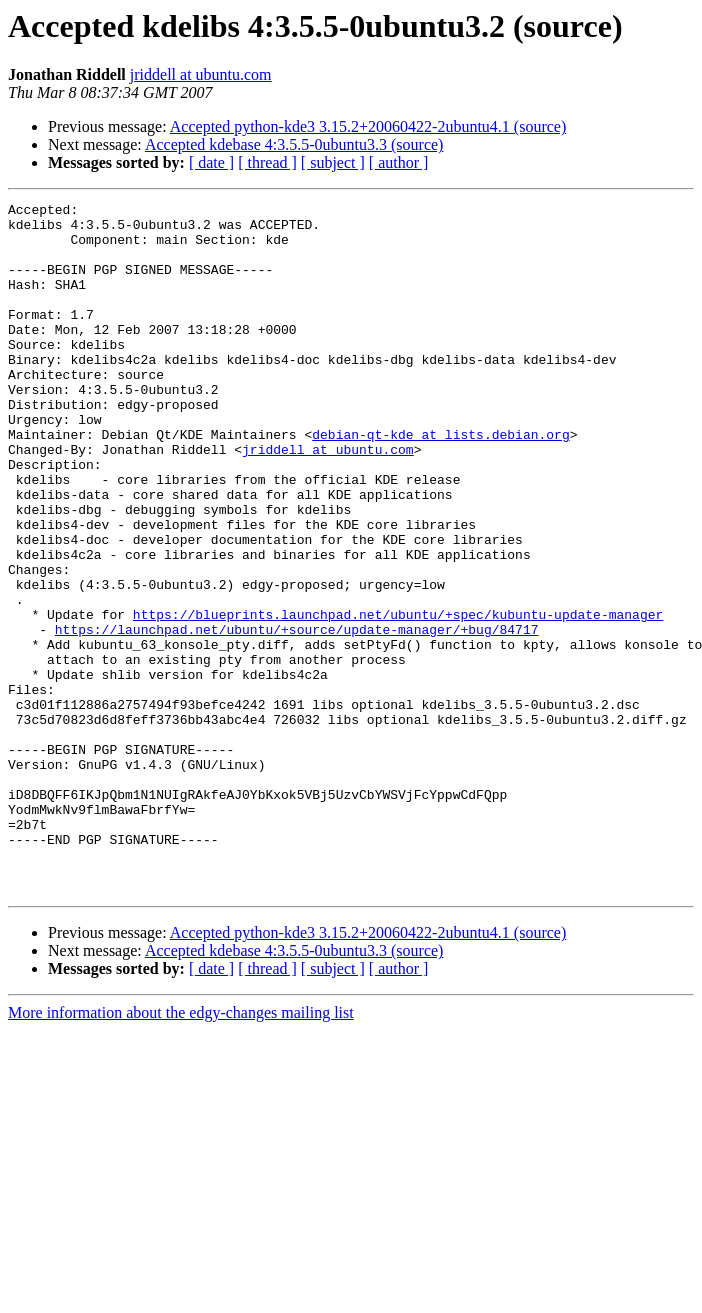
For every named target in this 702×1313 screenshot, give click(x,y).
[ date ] (211, 162)
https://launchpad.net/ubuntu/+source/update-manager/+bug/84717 (297, 716)
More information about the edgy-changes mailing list (181, 1150)
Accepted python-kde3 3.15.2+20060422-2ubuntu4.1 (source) (368, 126)
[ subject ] (333, 162)
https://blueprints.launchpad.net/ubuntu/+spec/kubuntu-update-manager (398, 698)
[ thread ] (267, 162)
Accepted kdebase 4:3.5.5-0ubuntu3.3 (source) (294, 144)
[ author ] (399, 162)
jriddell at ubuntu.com (201, 74)
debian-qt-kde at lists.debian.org (440, 482)
